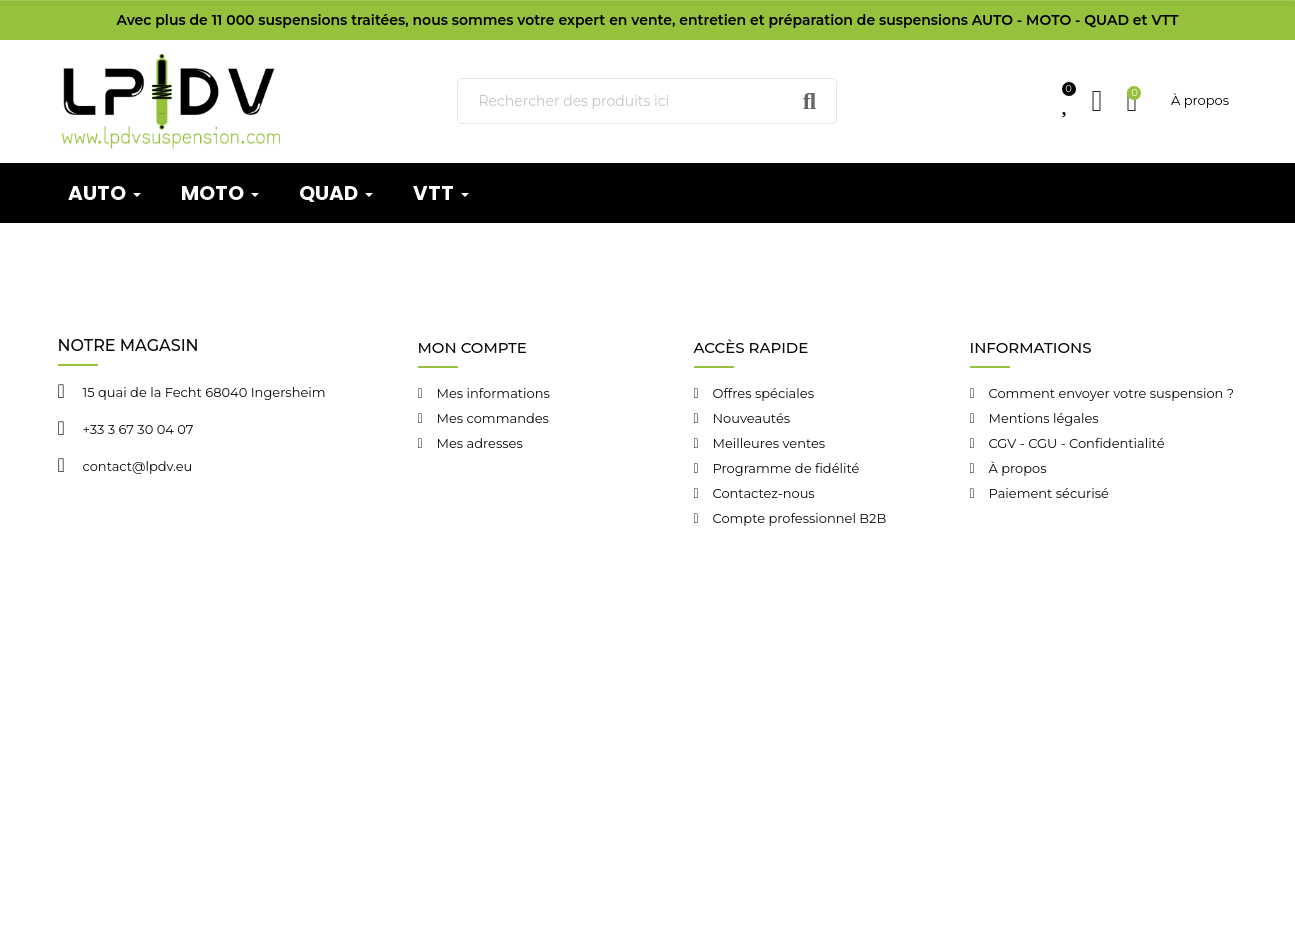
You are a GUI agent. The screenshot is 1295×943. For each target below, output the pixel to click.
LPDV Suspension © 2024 (340, 658)
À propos (1200, 100)
